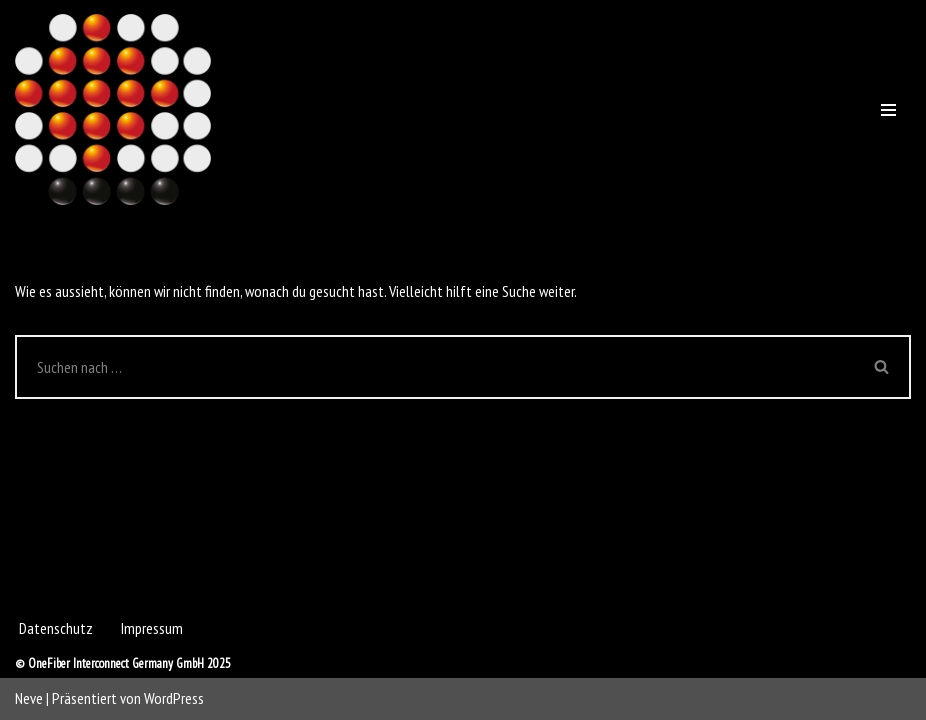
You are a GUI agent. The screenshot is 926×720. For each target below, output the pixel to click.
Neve (29, 698)
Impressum (152, 628)
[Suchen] (434, 367)
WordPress (174, 698)
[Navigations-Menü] (888, 110)
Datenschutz (56, 628)
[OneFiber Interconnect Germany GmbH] (113, 109)
